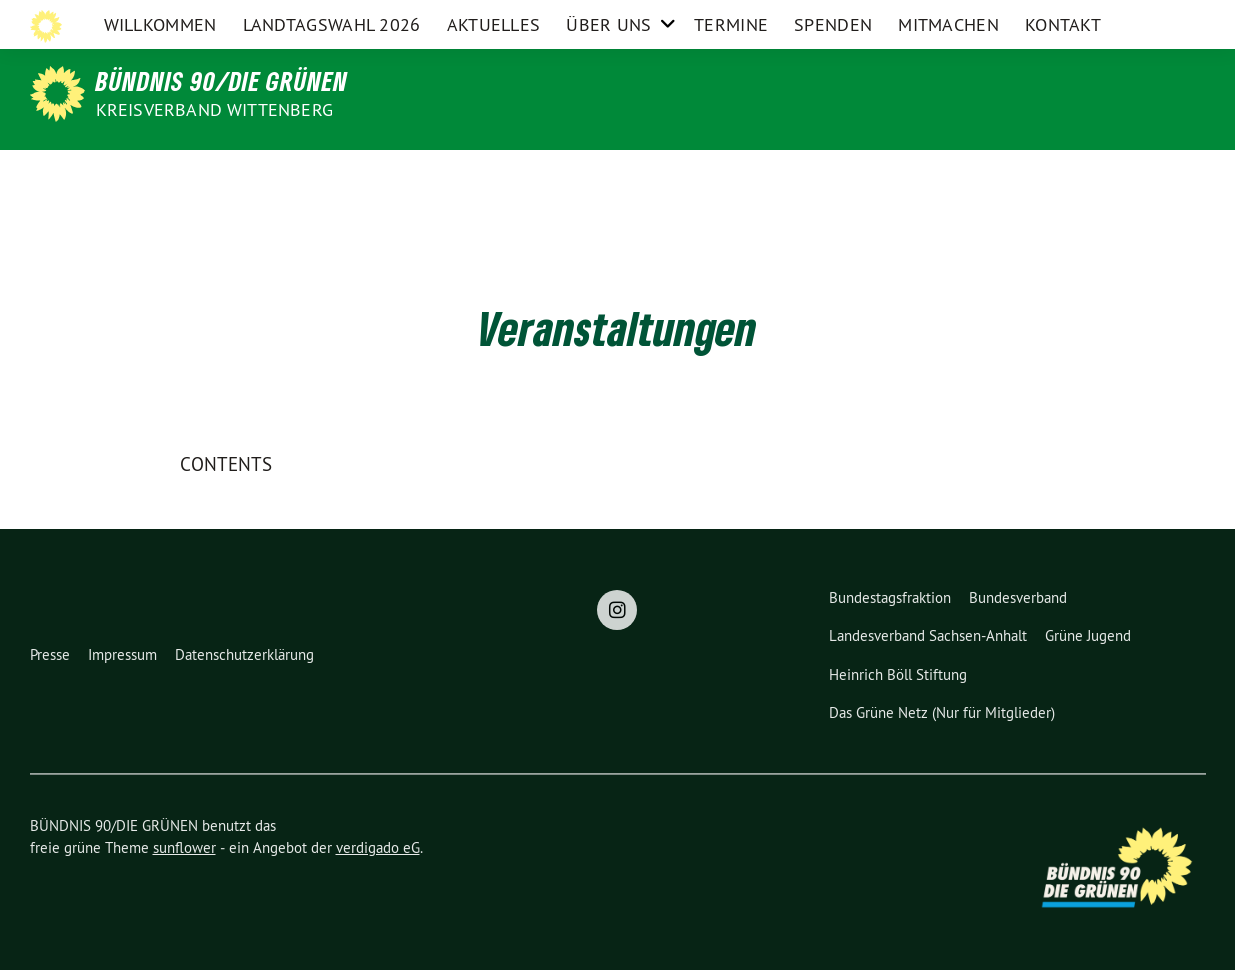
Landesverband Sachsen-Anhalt (928, 635)
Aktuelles (494, 174)
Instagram (1104, 18)
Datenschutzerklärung (244, 654)
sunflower (184, 847)
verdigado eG (378, 847)
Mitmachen (948, 174)
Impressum (122, 654)
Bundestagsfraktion (890, 597)
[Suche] (1162, 19)
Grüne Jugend (1088, 635)
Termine (731, 174)
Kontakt (1063, 174)
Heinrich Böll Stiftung (898, 674)
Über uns (608, 174)
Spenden (833, 174)
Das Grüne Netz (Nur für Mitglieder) (942, 712)
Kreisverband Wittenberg (215, 109)
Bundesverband (1018, 597)
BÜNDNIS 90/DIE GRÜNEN (222, 81)
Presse (50, 654)
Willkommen (160, 174)
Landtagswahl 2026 (332, 174)
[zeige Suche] (1180, 19)
